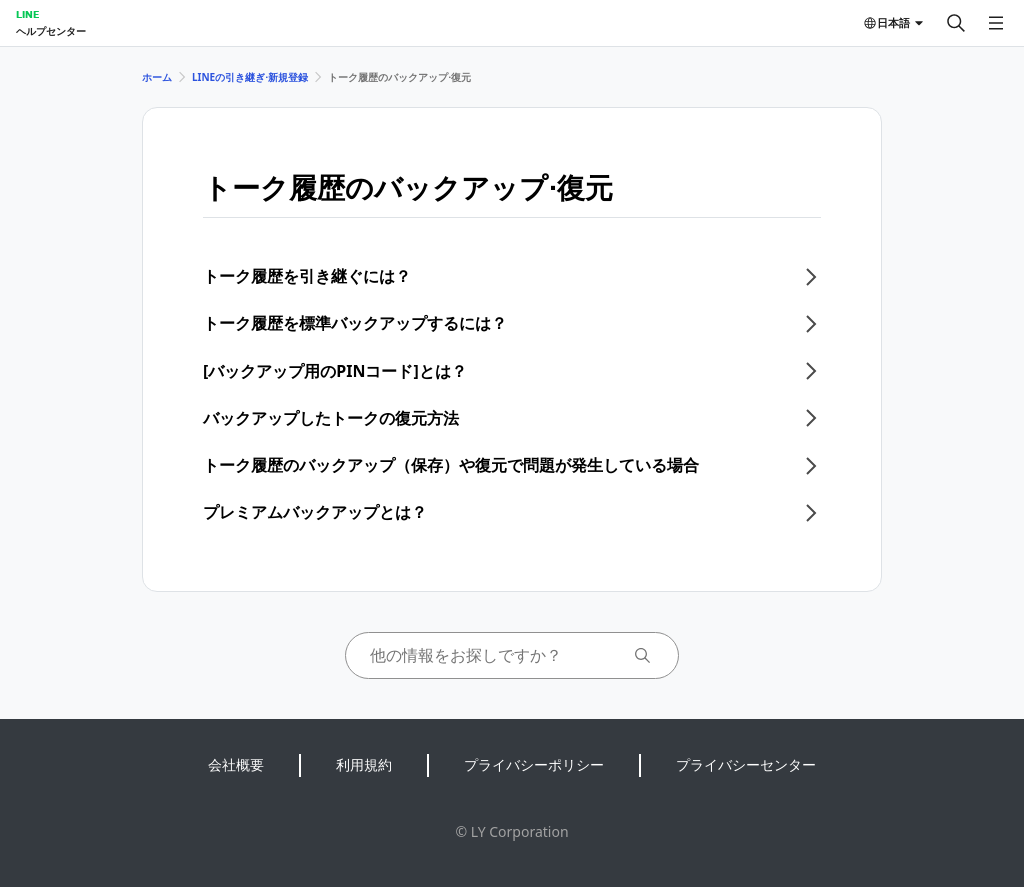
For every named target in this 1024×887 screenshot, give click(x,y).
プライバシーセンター (746, 764)
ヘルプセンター (51, 31)
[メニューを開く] (996, 23)
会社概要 (236, 764)
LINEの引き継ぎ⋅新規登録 (250, 77)
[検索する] (956, 23)
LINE (27, 14)
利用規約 (364, 764)
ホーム (157, 77)
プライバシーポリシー (534, 764)
